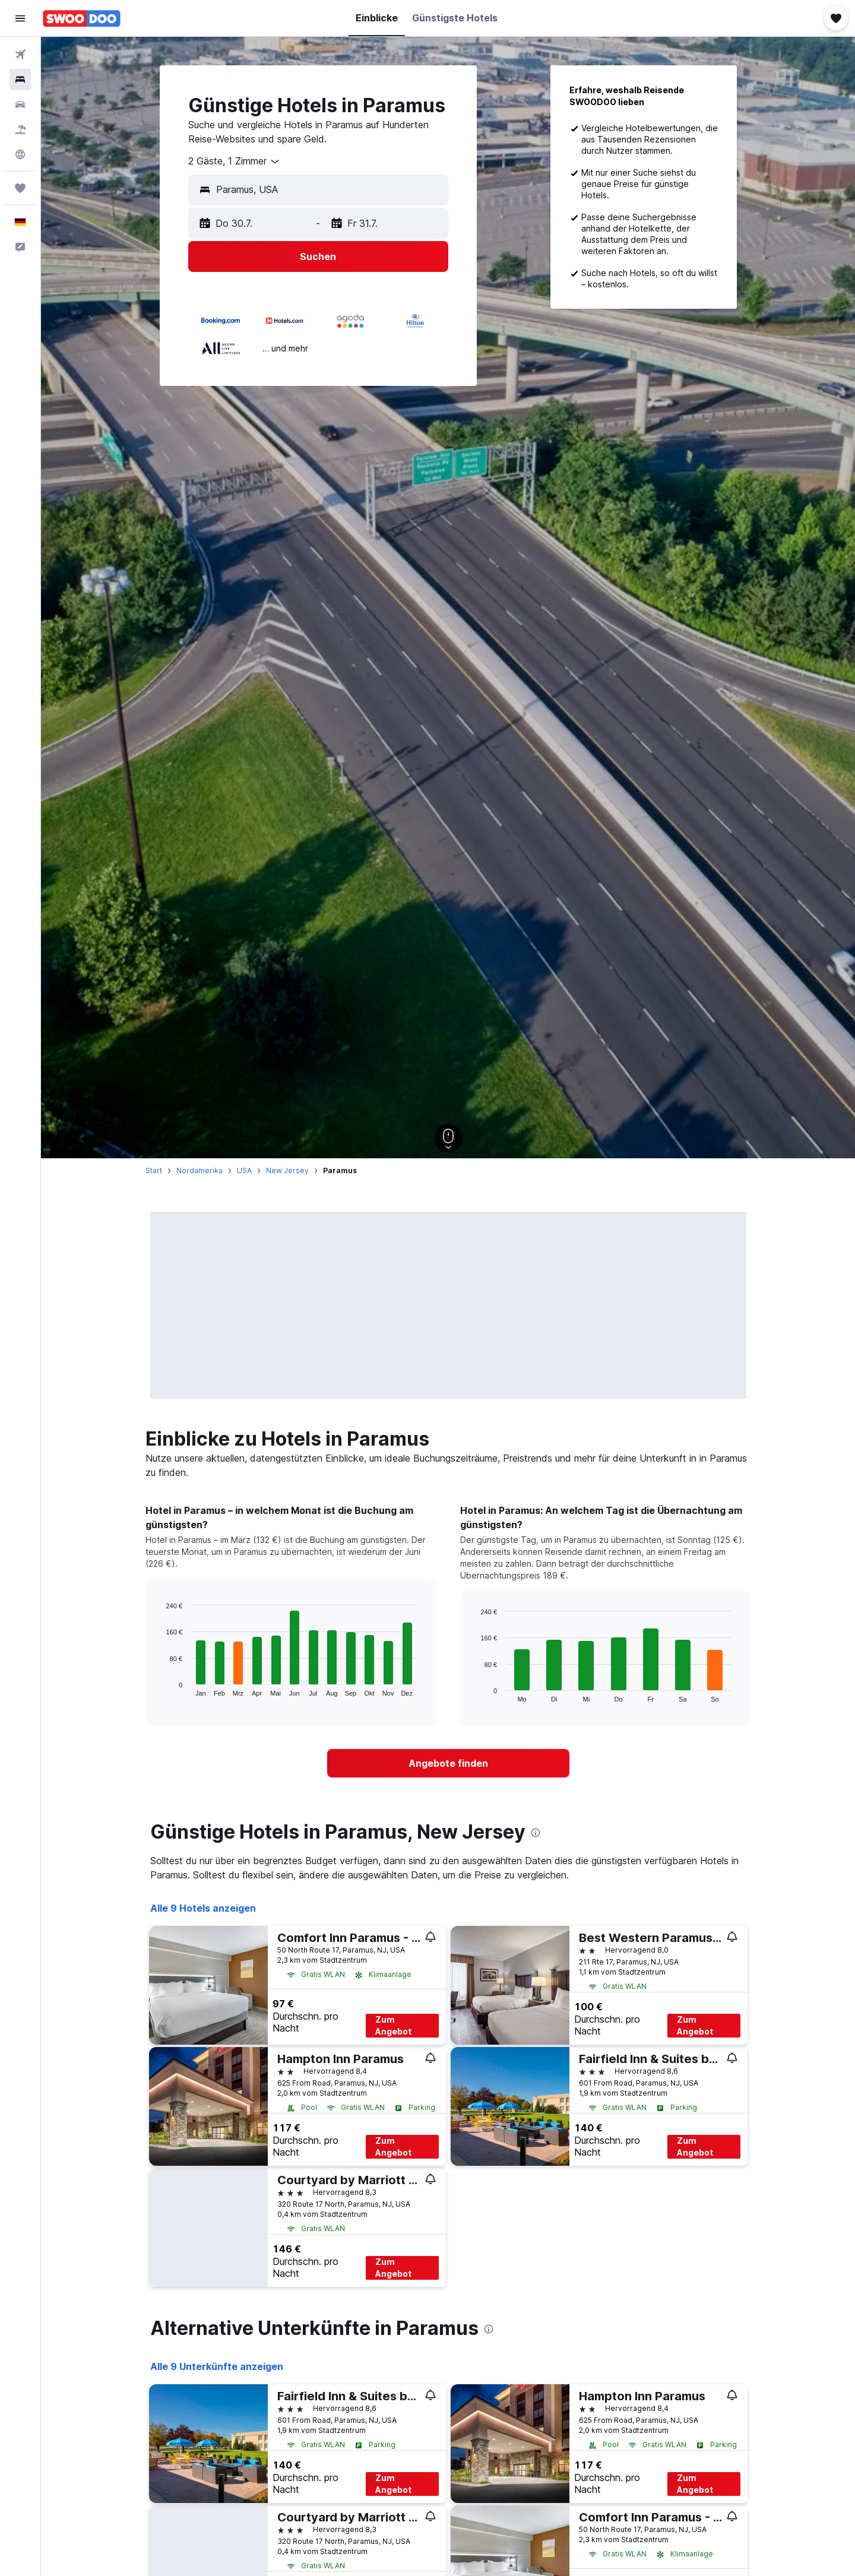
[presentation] (535, 1832)
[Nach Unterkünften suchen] (20, 79)
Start (153, 1170)
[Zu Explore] (20, 154)
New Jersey (287, 1170)
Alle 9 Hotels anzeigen (203, 1908)
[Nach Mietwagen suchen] (20, 104)
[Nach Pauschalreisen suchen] (20, 129)
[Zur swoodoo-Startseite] (82, 18)
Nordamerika (199, 1170)
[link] (448, 1763)
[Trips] (20, 188)
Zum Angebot (393, 2025)
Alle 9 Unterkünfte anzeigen (216, 2366)
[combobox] (234, 161)
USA (244, 1170)
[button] (20, 18)
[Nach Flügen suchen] (20, 54)
